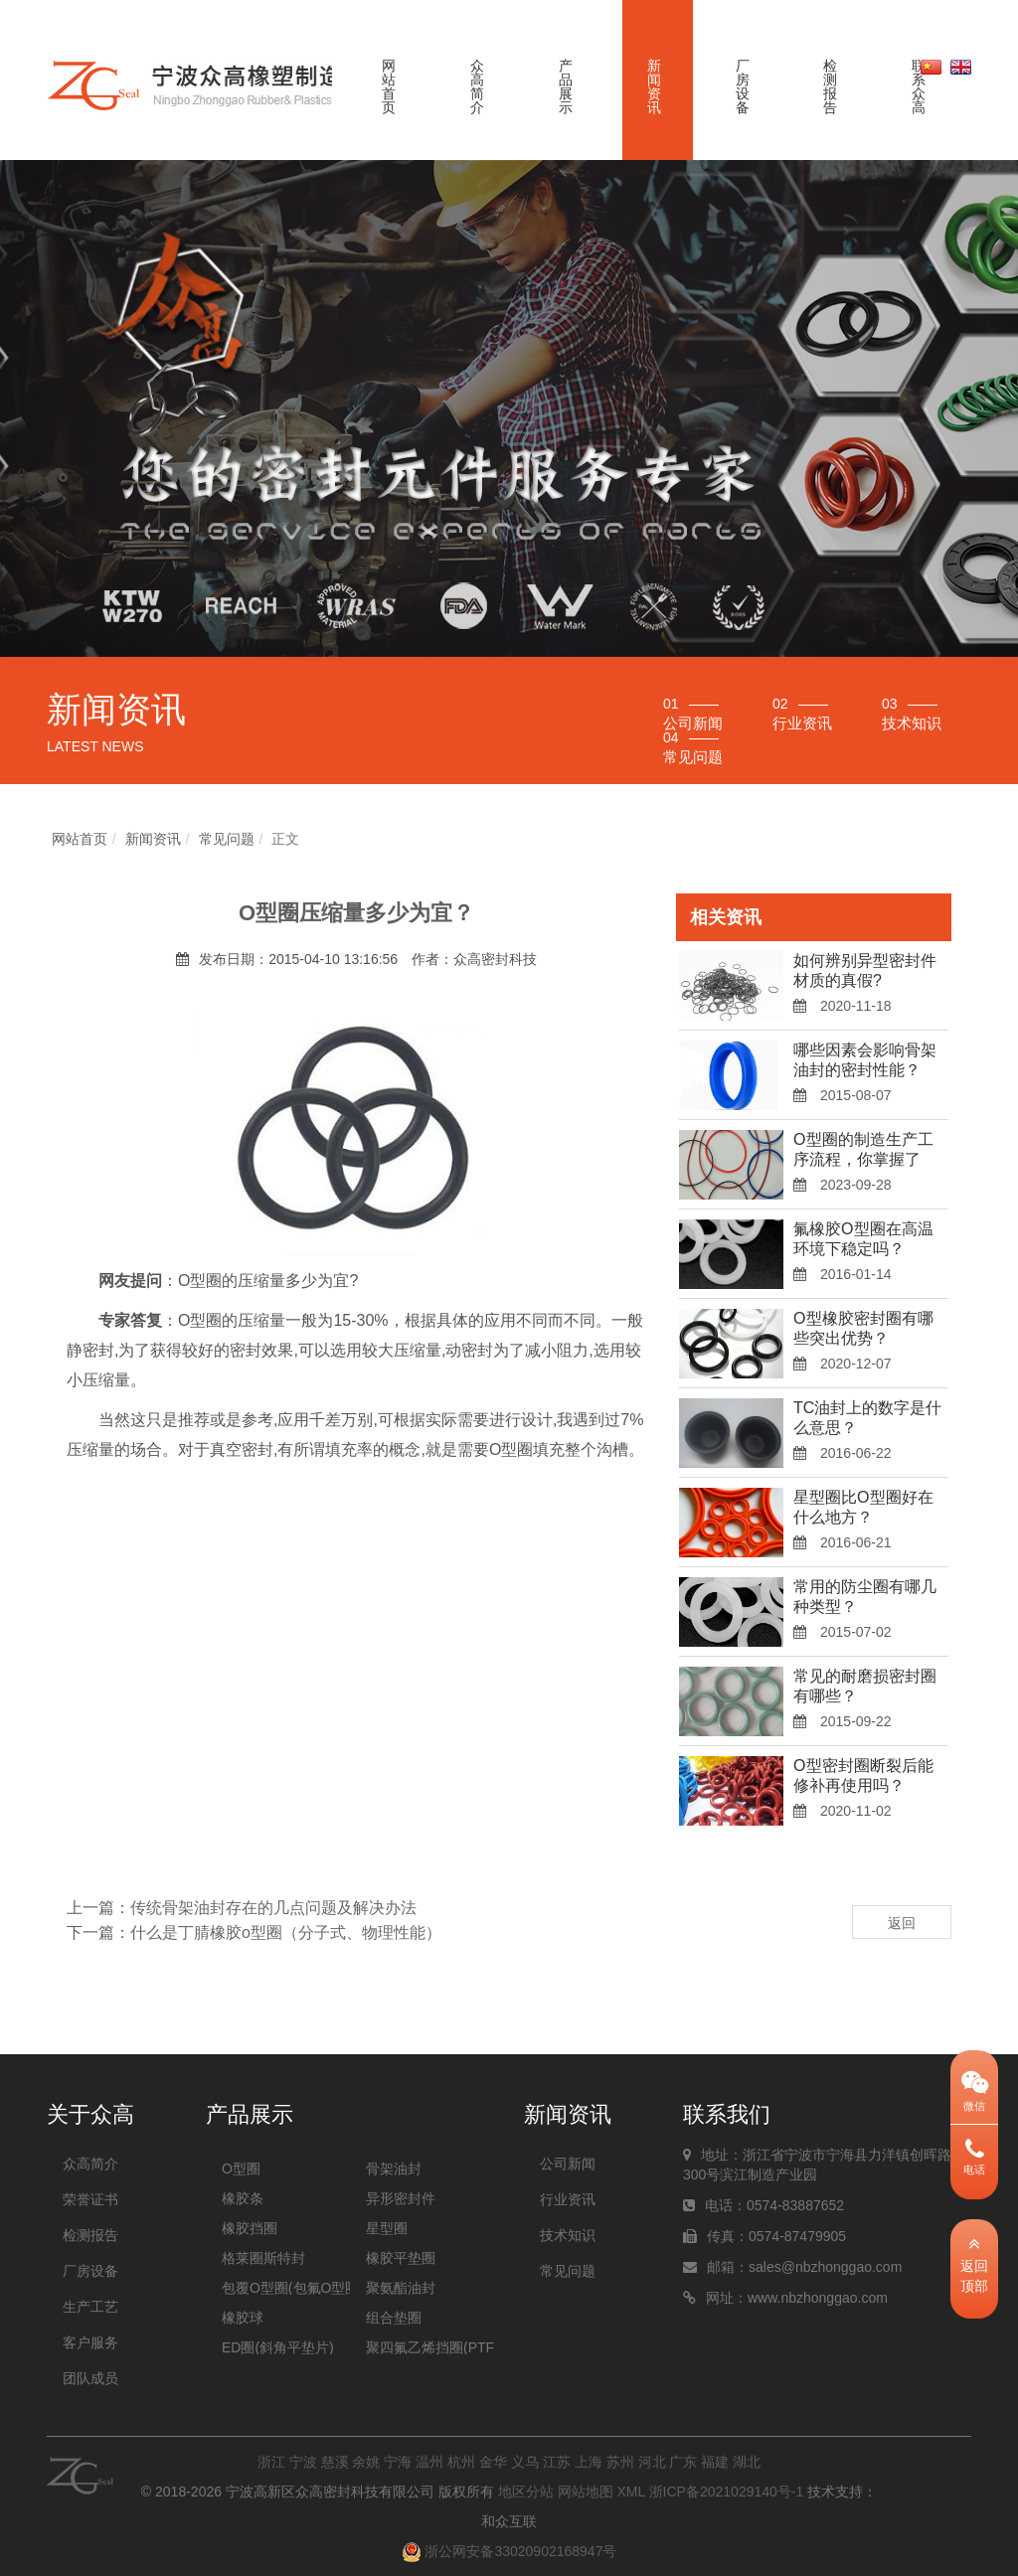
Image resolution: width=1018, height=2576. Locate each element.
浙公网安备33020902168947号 (509, 2551)
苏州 (620, 2462)
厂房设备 (743, 86)
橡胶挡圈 (249, 2228)
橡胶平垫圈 (400, 2258)
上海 (588, 2462)
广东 (683, 2462)
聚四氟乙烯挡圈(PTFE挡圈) (430, 2347)
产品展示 (566, 86)
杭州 (461, 2462)
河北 (652, 2462)
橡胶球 (242, 2318)
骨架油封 (394, 2168)
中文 (931, 67)
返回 (902, 1923)
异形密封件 (400, 2198)
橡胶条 (242, 2198)
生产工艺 (90, 2307)
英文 (960, 67)
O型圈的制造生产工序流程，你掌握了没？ (863, 1159)
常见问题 (226, 839)
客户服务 (90, 2342)
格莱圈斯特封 (263, 2258)
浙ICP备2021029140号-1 (726, 2491)
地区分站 (526, 2491)
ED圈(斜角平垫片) (278, 2347)
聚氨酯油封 (400, 2288)
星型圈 (387, 2228)
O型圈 (241, 2168)
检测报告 (830, 86)
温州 (429, 2462)
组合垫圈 (394, 2318)
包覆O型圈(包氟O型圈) (286, 2288)
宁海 (398, 2462)
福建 (715, 2462)
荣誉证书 (90, 2199)
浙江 (271, 2462)
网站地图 (585, 2491)
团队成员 (90, 2378)
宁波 (303, 2462)
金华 (493, 2462)
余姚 (366, 2462)
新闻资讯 (654, 86)
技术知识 (567, 2235)
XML (630, 2491)
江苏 (557, 2462)
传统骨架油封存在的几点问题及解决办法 (273, 1907)
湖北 (747, 2462)
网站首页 (389, 86)
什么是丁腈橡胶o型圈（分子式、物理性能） (285, 1932)
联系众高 (919, 86)
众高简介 (477, 86)
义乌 (525, 2462)
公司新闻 (567, 2164)
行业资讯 (567, 2199)
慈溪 (335, 2462)
